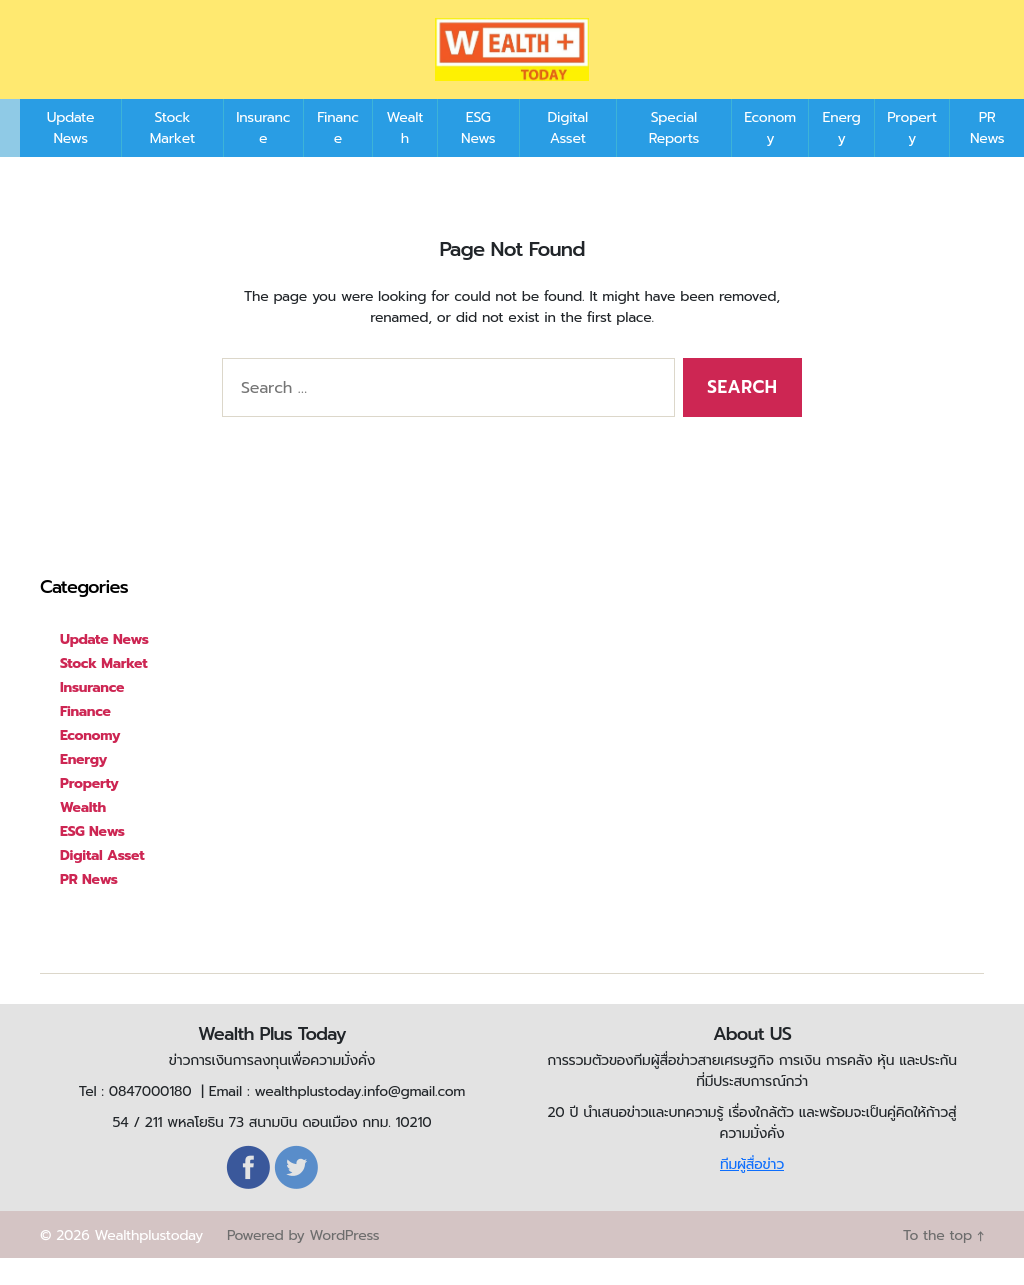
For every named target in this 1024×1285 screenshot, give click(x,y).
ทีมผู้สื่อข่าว (752, 1191)
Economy (770, 155)
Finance (338, 155)
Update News (71, 155)
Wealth (405, 155)
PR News (987, 155)
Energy (842, 155)
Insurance (263, 155)
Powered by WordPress (303, 1262)
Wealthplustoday (148, 1262)
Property (912, 155)
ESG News (478, 155)
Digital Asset (567, 155)
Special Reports (674, 155)
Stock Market (172, 155)
